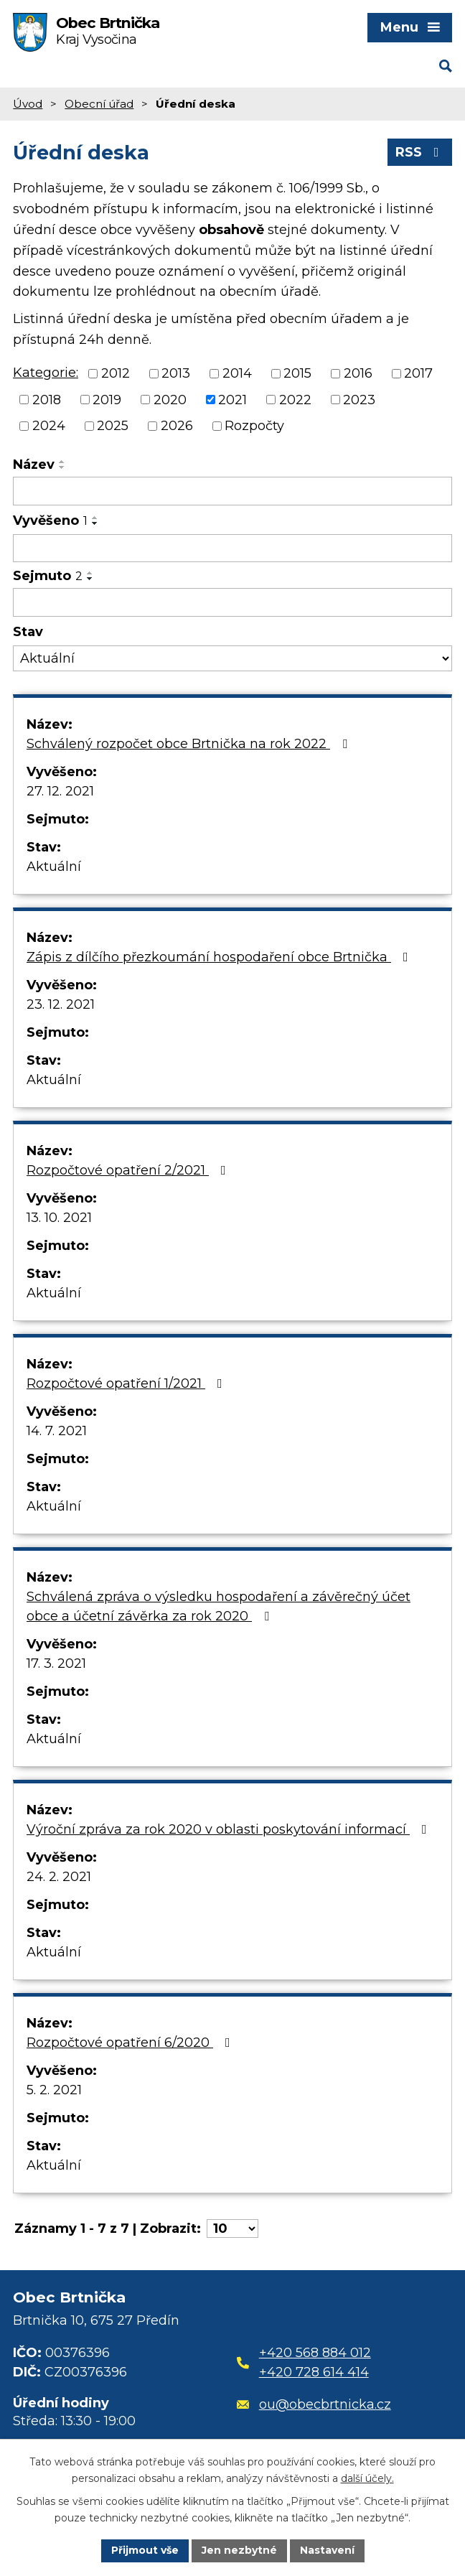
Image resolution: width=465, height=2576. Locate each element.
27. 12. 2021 (60, 791)
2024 (48, 426)
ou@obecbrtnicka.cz (314, 2404)
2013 (175, 373)
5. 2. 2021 (54, 2090)
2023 (359, 399)
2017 (418, 373)
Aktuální (54, 866)
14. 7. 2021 (57, 1431)
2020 (170, 399)
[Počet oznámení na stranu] (232, 2228)
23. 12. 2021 (61, 1004)
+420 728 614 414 (314, 2372)
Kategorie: (45, 373)
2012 (115, 373)
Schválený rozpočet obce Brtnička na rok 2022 (190, 744)
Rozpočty (254, 426)
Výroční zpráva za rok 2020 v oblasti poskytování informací (230, 1829)
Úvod (27, 104)
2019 (107, 399)
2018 (46, 399)
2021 (232, 399)
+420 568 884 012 (315, 2353)
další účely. (367, 2478)
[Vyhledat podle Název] (232, 491)
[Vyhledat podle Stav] (232, 658)
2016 (358, 373)
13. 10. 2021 (59, 1218)
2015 (297, 373)
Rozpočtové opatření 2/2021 (129, 1170)
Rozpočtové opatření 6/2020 (131, 2042)
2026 (177, 426)
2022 (295, 399)
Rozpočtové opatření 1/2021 (127, 1383)
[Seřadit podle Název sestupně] (62, 467)
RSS (420, 152)
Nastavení (327, 2550)
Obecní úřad (99, 104)
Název (34, 464)
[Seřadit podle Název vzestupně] (62, 462)
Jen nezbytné (239, 2550)
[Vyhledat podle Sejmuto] (232, 602)
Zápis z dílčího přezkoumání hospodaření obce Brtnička (220, 957)
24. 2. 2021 (59, 1877)
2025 (112, 426)
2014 (237, 373)
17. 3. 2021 (56, 1663)
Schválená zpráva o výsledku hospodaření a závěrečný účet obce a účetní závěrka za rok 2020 (218, 1606)
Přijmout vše (145, 2550)
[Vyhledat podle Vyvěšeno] (232, 548)
